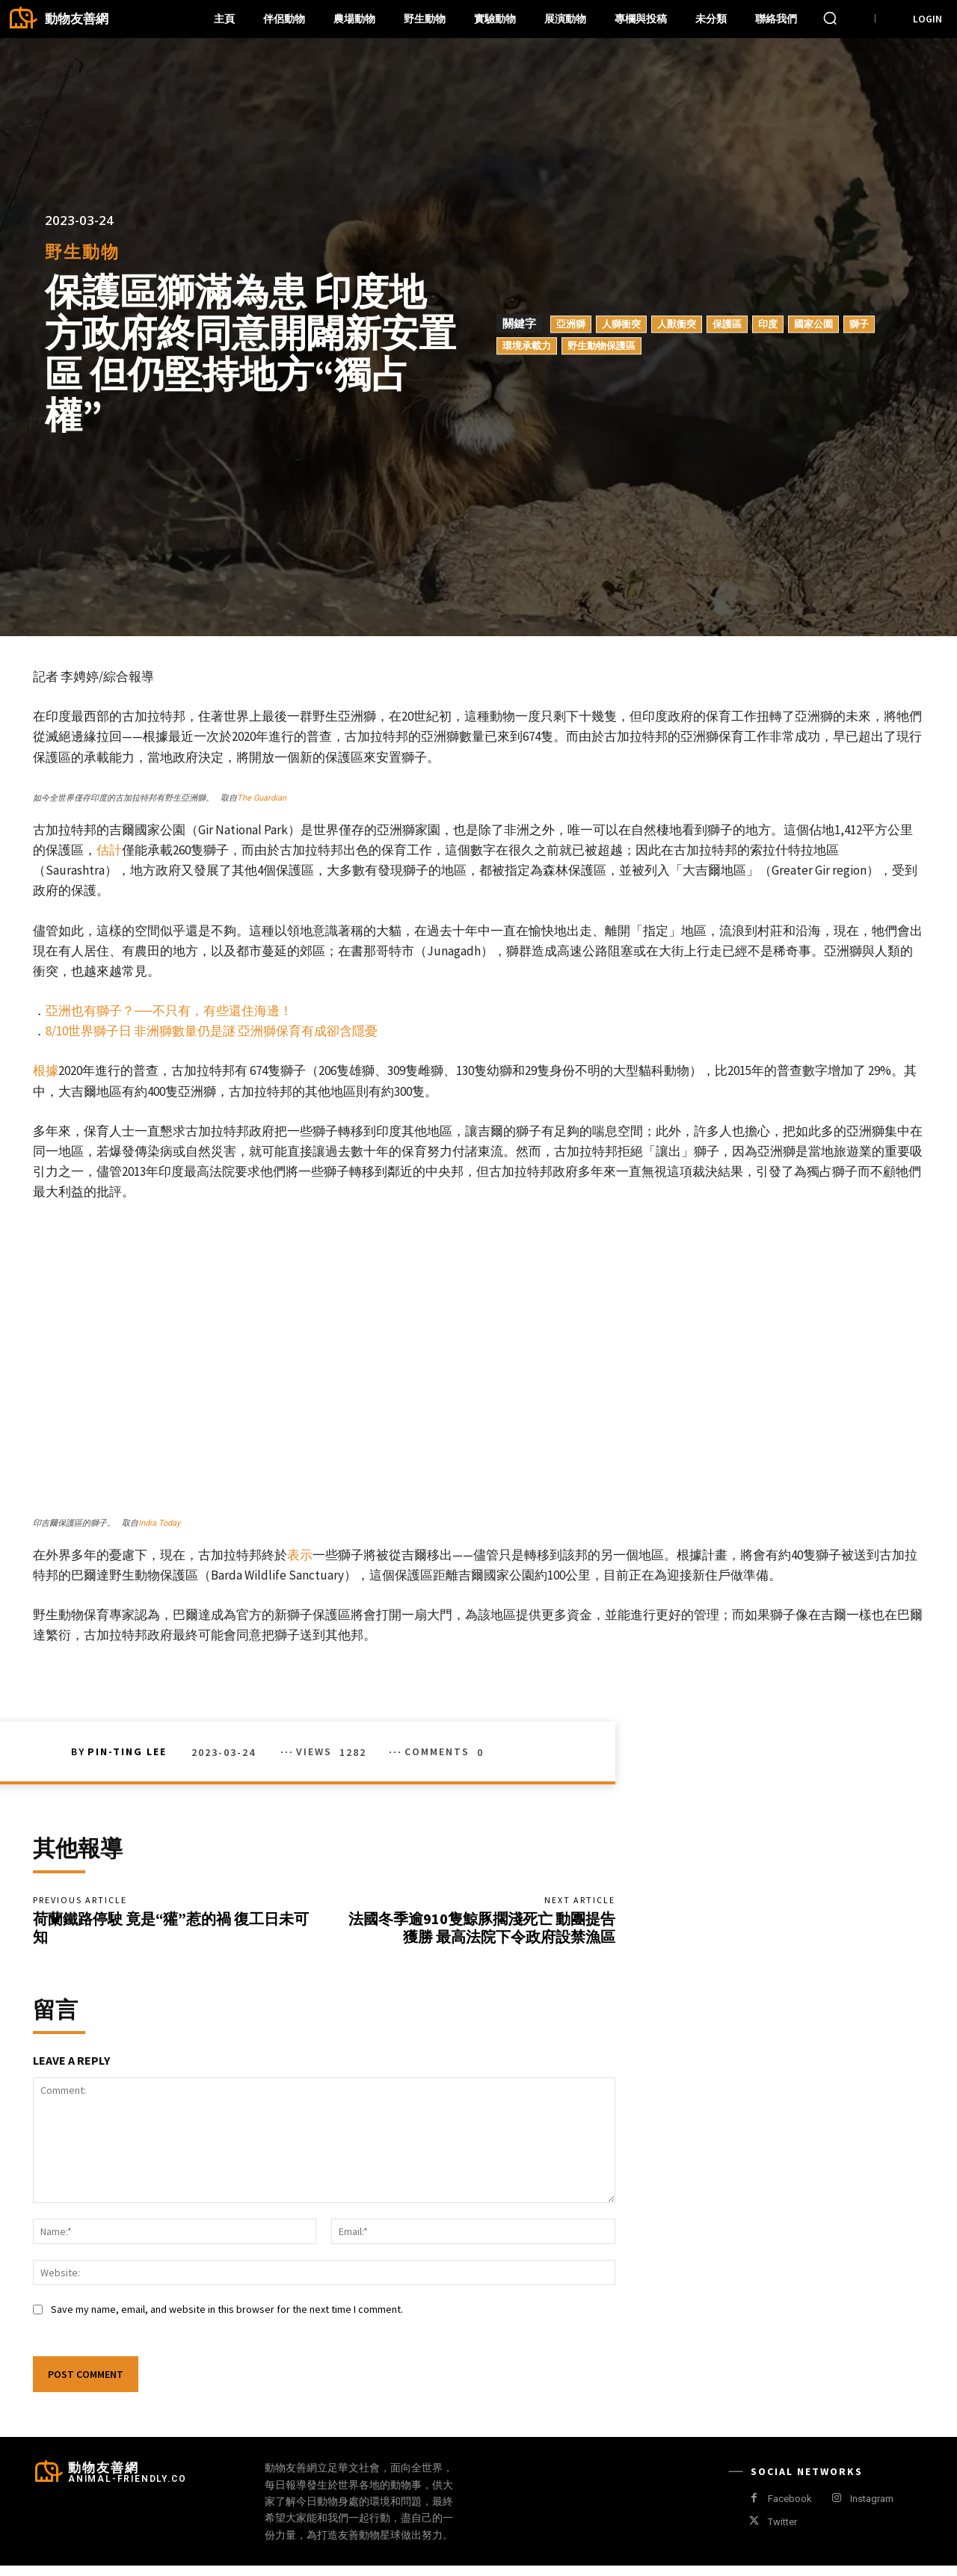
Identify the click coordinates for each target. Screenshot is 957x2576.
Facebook (790, 2509)
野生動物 (82, 252)
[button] (829, 17)
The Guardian (261, 798)
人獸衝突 (676, 323)
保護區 (727, 323)
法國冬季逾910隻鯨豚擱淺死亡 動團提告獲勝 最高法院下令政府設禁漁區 (481, 1932)
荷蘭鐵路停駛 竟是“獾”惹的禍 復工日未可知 (171, 1932)
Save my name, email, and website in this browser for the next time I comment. (227, 2319)
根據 (45, 1070)
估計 (109, 850)
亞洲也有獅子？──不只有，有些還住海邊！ (169, 1010)
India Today (159, 1523)
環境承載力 (526, 345)
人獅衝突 (621, 323)
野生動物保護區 (601, 345)
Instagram (871, 2509)
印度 (768, 323)
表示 (300, 1555)
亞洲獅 (570, 323)
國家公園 (813, 323)
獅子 (859, 323)
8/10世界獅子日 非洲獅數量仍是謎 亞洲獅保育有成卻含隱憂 (212, 1031)
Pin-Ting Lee (127, 1751)
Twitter (782, 2532)
